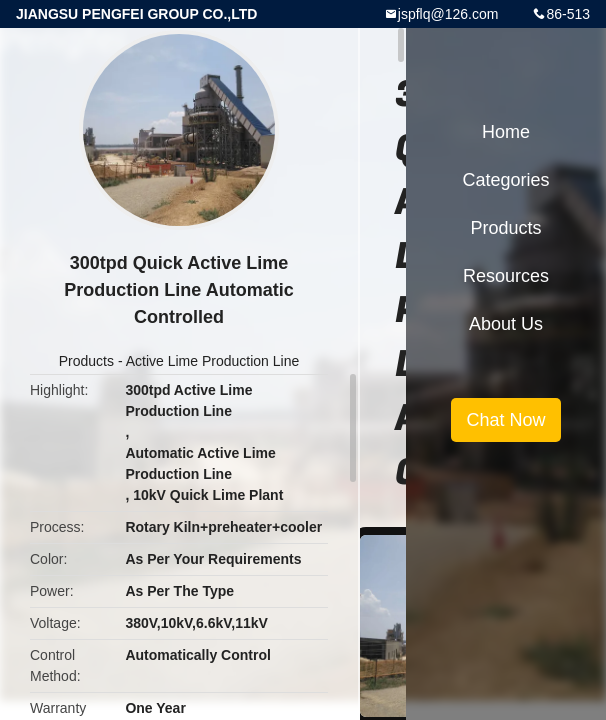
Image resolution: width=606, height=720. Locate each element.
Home (506, 132)
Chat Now (505, 420)
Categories (505, 180)
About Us (506, 324)
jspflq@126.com (448, 14)
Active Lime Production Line (213, 361)
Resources (506, 276)
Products (86, 361)
